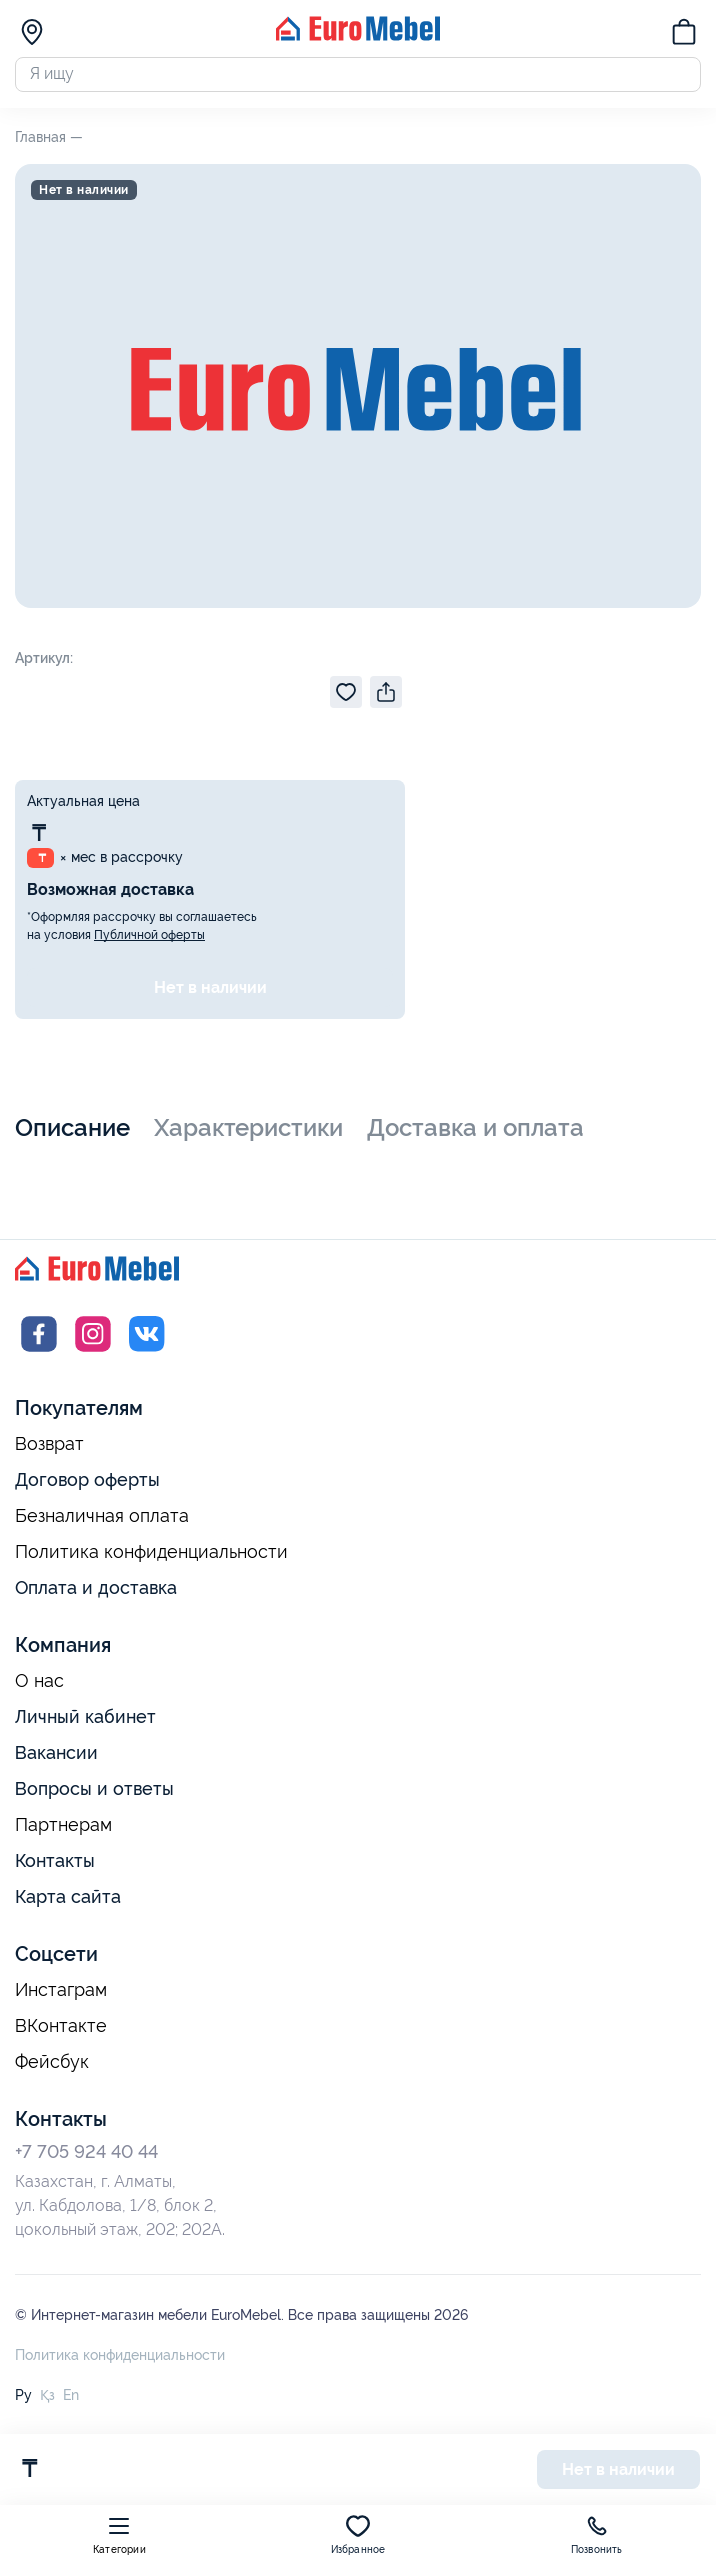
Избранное (358, 2534)
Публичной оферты (149, 941)
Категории (119, 2534)
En (71, 2401)
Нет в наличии (210, 993)
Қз (47, 2401)
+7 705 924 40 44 (86, 2157)
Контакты (55, 1866)
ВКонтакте (61, 2032)
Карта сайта (68, 1902)
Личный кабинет (85, 1722)
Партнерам (63, 1831)
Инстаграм (61, 1996)
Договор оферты (87, 1485)
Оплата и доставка (96, 1593)
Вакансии (56, 1758)
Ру (23, 2401)
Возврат (49, 1450)
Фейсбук (52, 2068)
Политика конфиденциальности (151, 1558)
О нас (39, 1687)
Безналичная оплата (102, 1522)
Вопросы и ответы (94, 1794)
